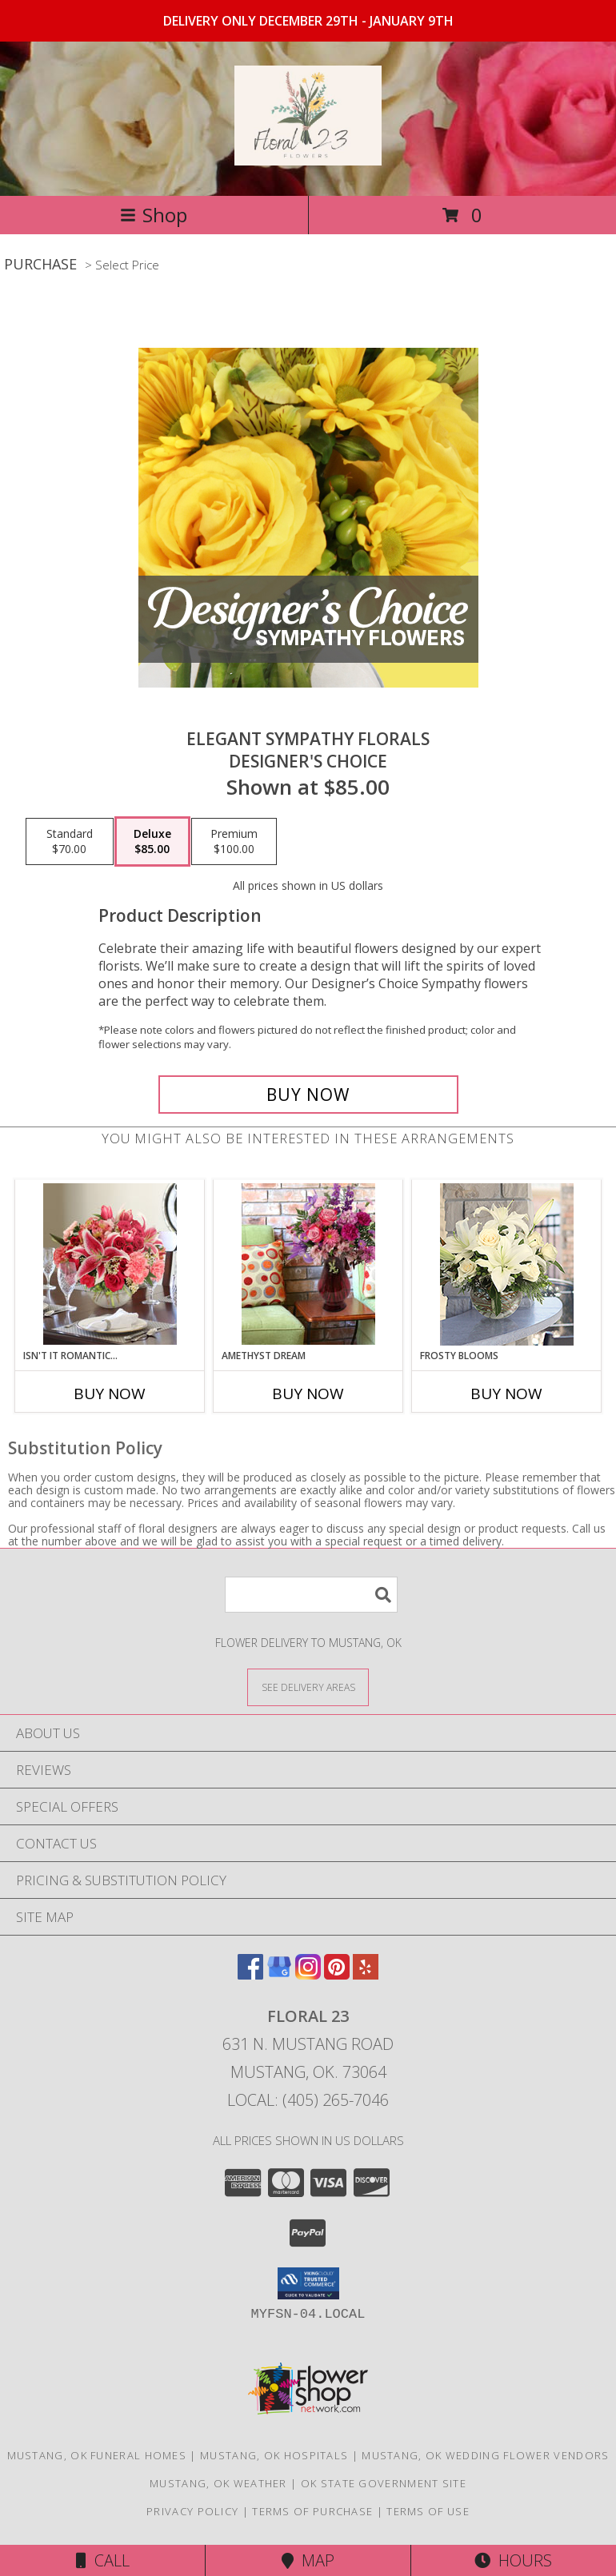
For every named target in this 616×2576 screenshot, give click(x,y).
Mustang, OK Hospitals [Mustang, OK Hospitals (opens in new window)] (274, 2455)
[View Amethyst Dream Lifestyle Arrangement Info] (308, 1264)
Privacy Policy (192, 2511)
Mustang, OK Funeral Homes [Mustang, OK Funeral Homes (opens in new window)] (97, 2455)
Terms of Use (428, 2511)
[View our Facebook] (250, 1974)
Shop (153, 214)
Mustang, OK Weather (218, 2483)
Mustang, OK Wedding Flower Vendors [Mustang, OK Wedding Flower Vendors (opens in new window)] (485, 2455)
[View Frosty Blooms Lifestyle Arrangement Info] (507, 1264)
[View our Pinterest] (337, 1974)
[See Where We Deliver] (308, 1686)
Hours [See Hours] (513, 2560)
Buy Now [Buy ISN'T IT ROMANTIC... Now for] (110, 1393)
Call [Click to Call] (103, 2560)
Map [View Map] (308, 2560)
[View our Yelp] (365, 1974)
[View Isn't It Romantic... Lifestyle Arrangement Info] (110, 1264)
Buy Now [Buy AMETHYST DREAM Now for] (308, 1393)
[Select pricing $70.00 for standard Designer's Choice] (69, 842)
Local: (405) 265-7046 (308, 2100)
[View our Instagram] (308, 1974)
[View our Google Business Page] (279, 1974)
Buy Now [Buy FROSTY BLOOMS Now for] (506, 1393)
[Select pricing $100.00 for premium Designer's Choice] (234, 842)
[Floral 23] (308, 157)
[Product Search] (311, 1595)
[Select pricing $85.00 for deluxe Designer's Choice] (152, 842)
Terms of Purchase (312, 2511)
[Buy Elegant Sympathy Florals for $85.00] (308, 1094)
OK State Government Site (383, 2483)
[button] (308, 2283)
